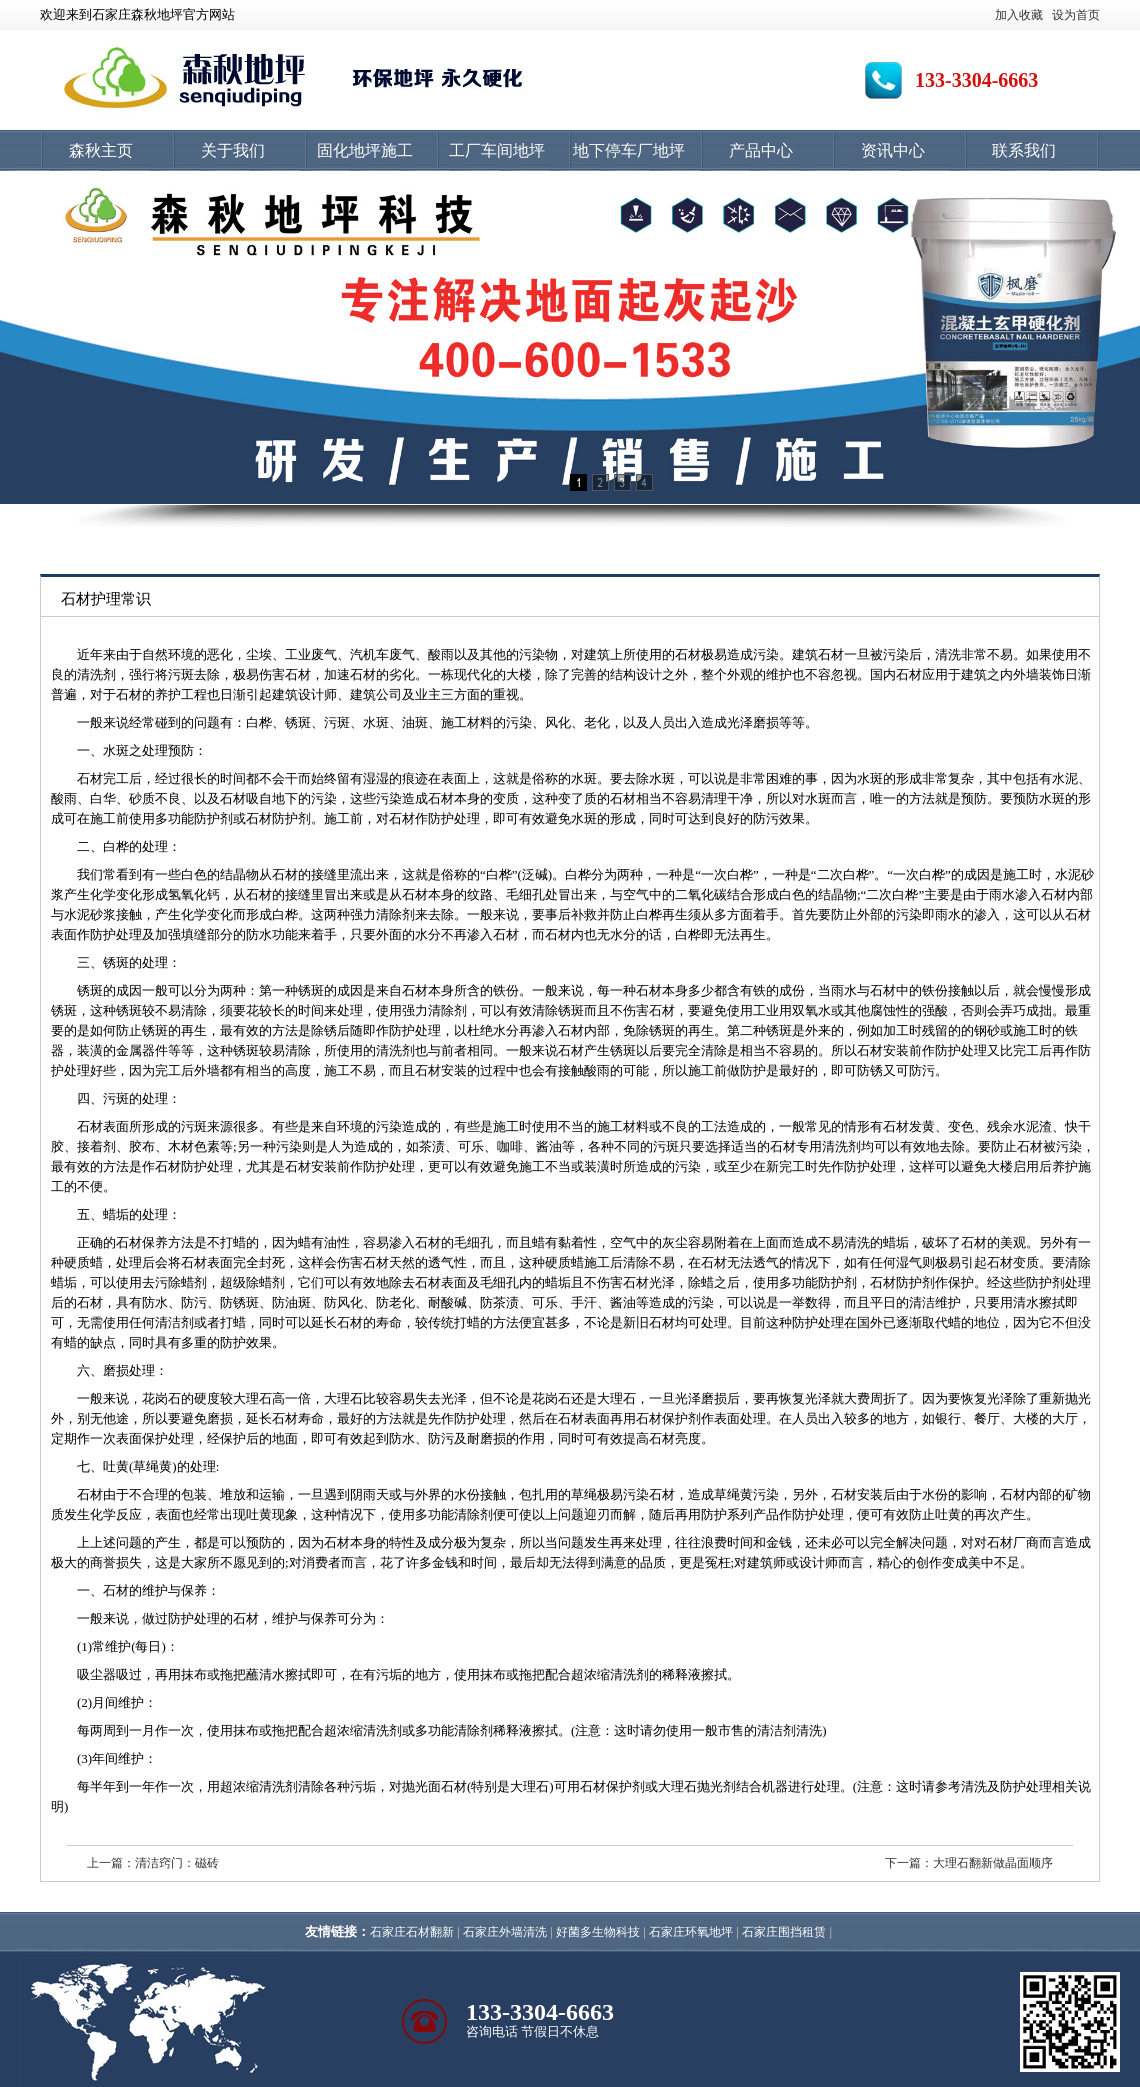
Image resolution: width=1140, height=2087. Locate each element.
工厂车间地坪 (497, 150)
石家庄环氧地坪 (691, 1932)
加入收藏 (1019, 15)
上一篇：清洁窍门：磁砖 (153, 1863)
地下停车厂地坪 (629, 150)
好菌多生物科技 (598, 1932)
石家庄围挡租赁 (784, 1932)
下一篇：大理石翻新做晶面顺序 (969, 1863)
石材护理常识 (106, 599)
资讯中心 (893, 150)
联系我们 (1024, 150)
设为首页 (1076, 15)
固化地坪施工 (365, 150)
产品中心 (761, 150)
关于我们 (233, 150)
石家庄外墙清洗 (505, 1932)
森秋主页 (101, 150)
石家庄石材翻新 (412, 1932)
